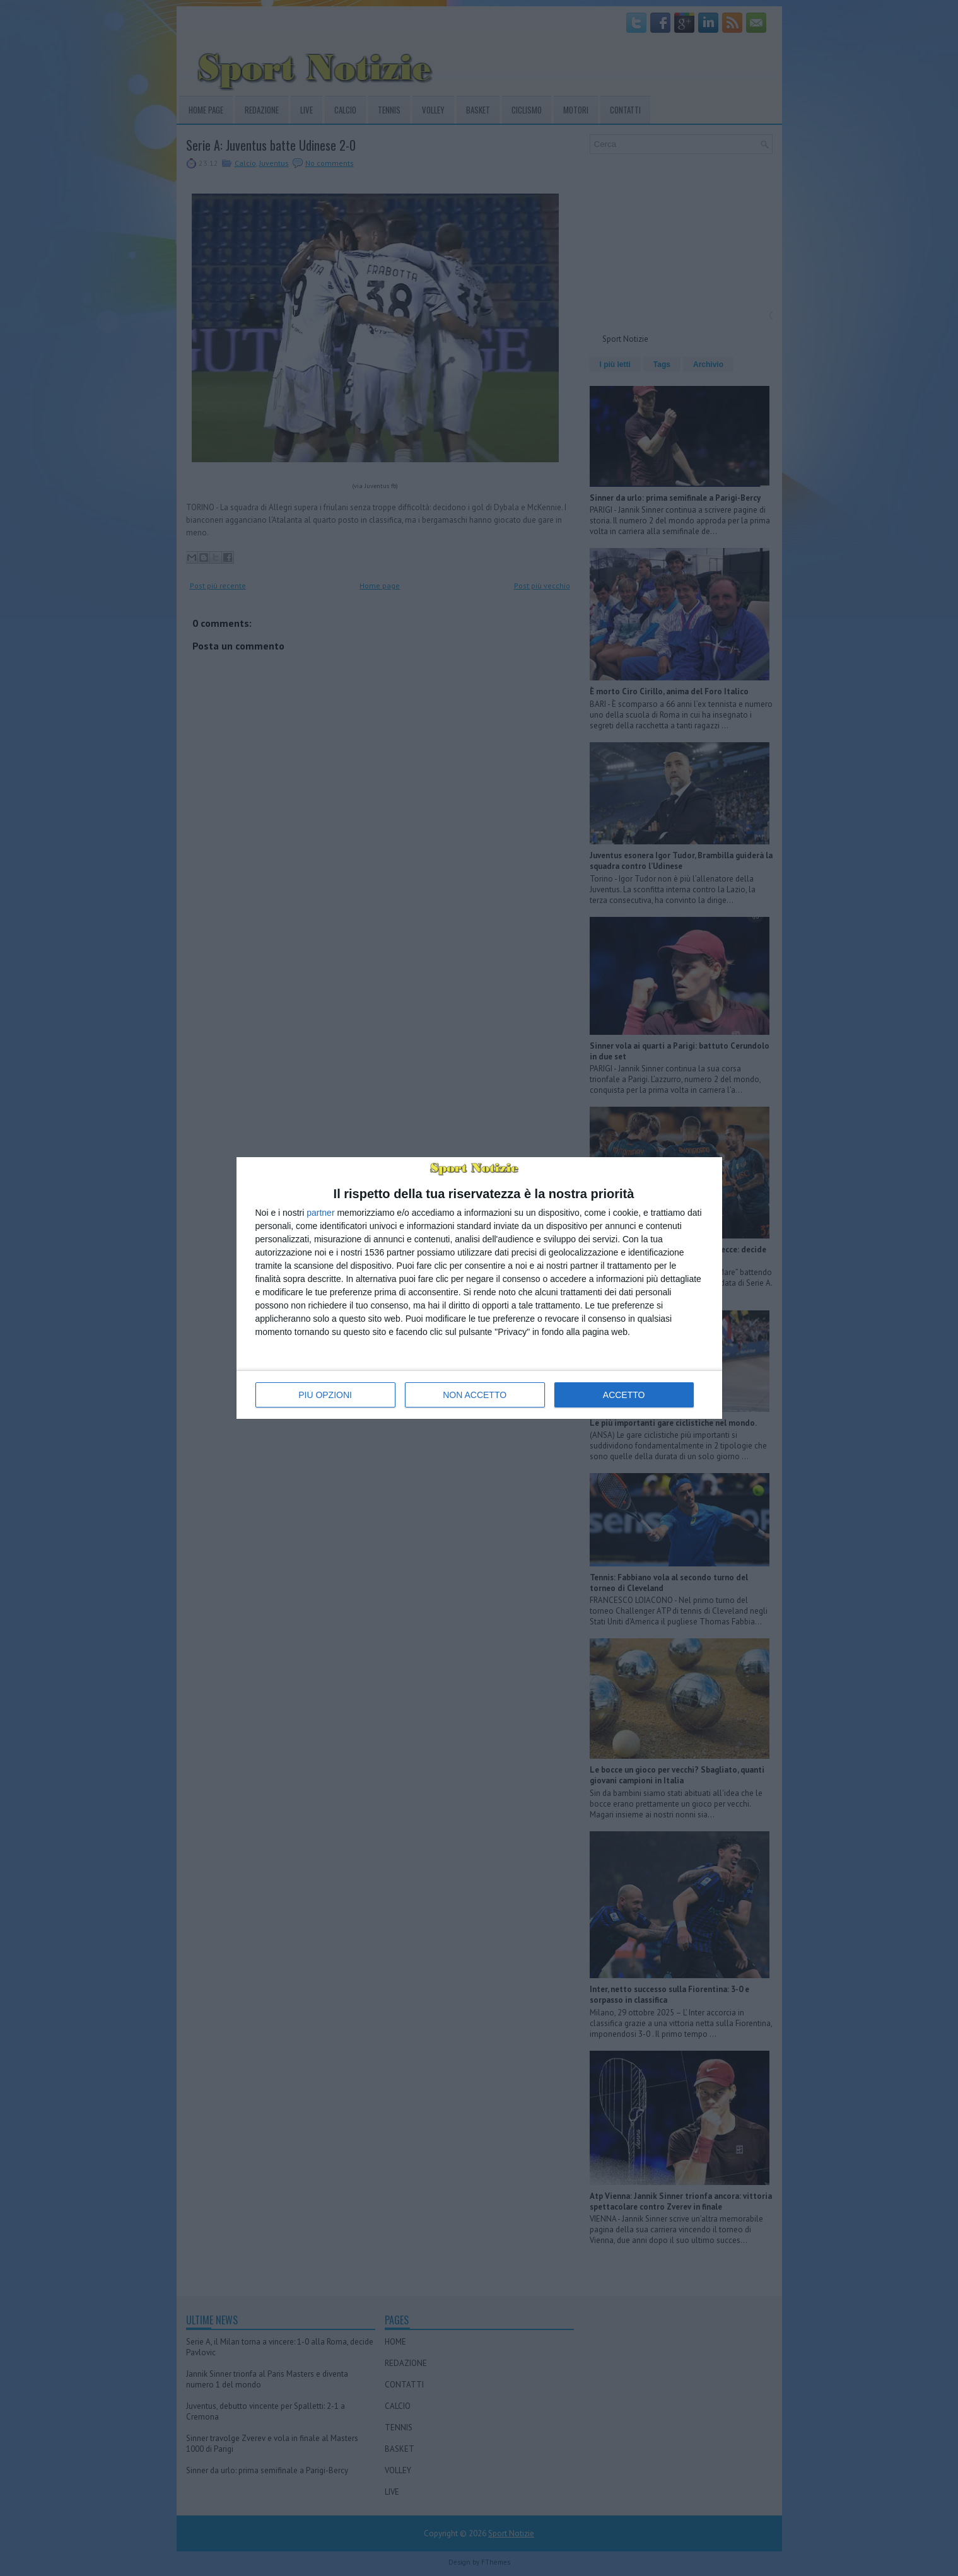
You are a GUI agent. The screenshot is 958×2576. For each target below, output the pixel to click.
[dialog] (479, 1288)
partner (320, 1212)
